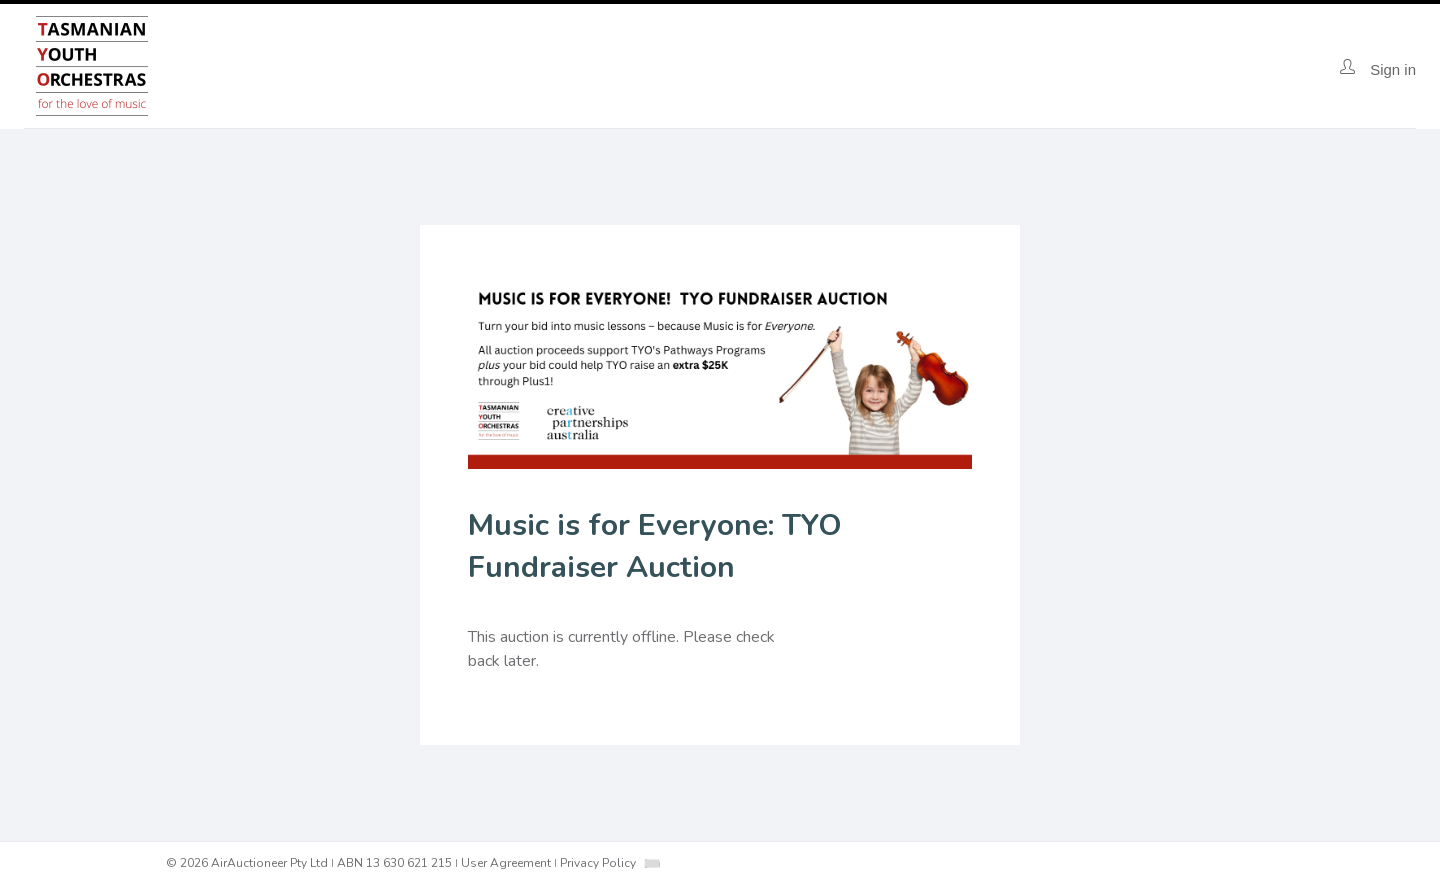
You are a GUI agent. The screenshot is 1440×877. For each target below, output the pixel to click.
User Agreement (506, 863)
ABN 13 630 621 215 (394, 863)
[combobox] (652, 863)
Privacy (598, 863)
